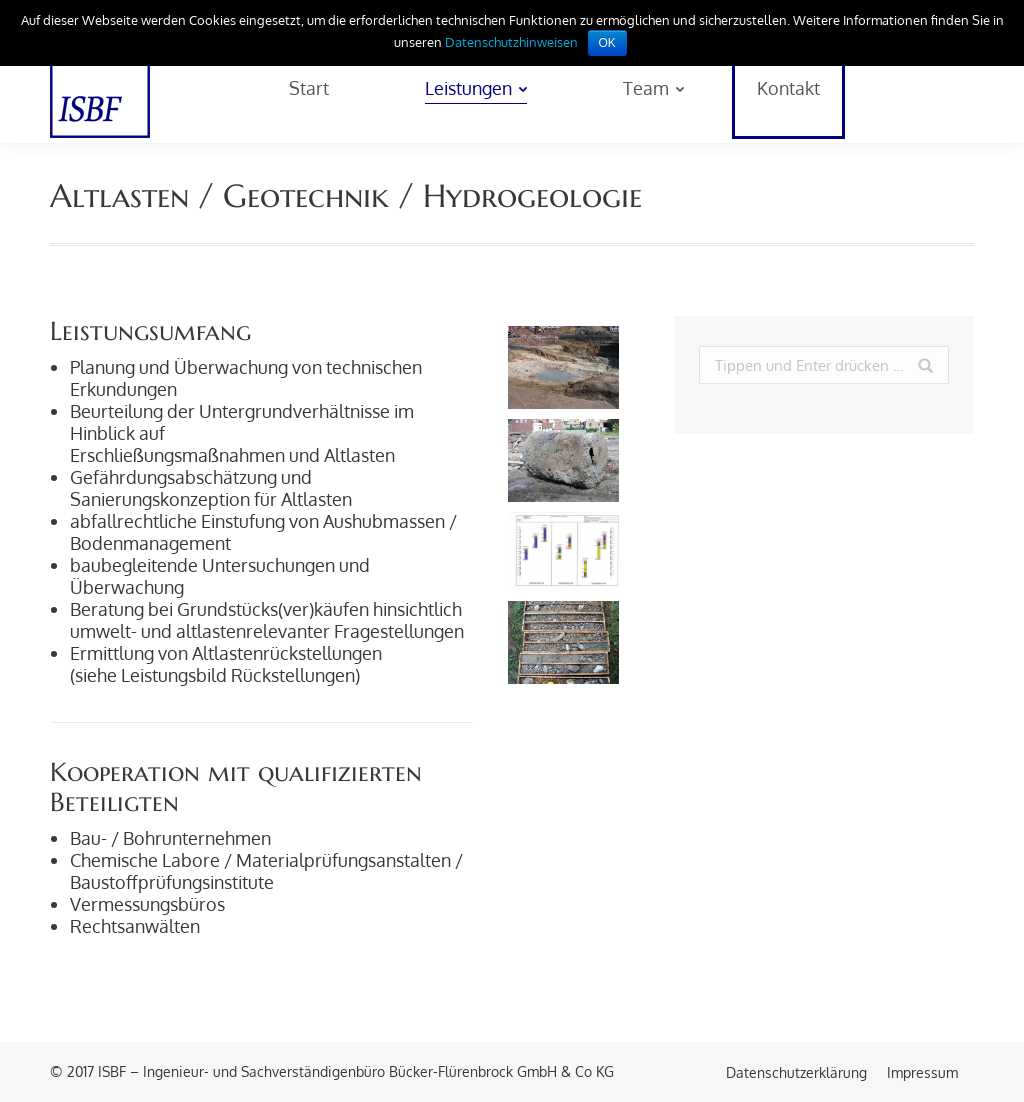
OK (607, 43)
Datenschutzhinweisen (511, 42)
